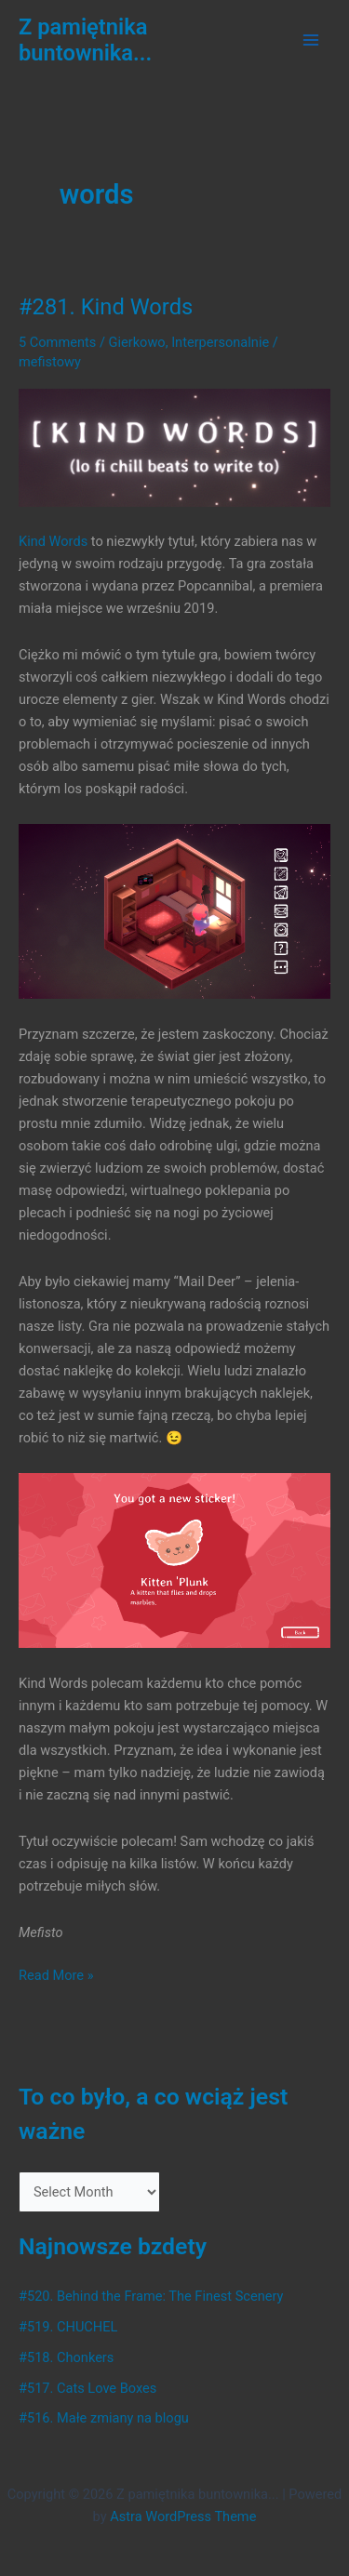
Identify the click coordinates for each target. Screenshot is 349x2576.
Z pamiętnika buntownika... (85, 40)
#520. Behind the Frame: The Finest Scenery (151, 2296)
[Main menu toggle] (310, 40)
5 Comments (57, 342)
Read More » (56, 1975)
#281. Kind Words (106, 307)
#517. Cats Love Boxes (87, 2388)
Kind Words (53, 541)
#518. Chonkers (66, 2357)
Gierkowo (137, 342)
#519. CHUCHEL (68, 2326)
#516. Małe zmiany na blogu (104, 2418)
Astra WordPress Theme (183, 2516)
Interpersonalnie (220, 342)
